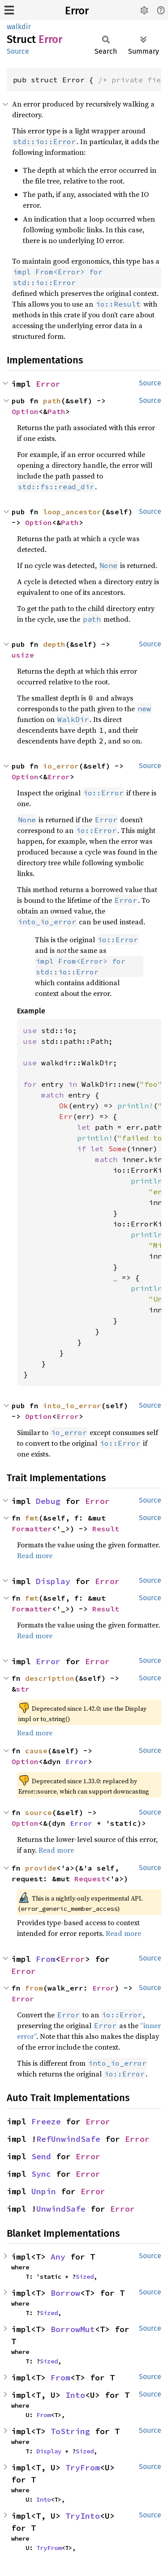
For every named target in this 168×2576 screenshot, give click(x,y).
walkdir (19, 26)
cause (36, 1750)
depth (54, 644)
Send (41, 2156)
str (23, 1688)
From (46, 1959)
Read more (34, 1555)
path (52, 400)
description (49, 1678)
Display (53, 1581)
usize (23, 654)
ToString (70, 2431)
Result (105, 1528)
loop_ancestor (72, 511)
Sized (85, 2277)
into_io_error (72, 1405)
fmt (32, 1517)
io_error (61, 765)
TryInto (82, 2516)
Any (58, 2256)
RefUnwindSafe (68, 2139)
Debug (48, 1501)
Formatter (32, 1528)
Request (90, 1878)
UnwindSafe (61, 2209)
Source (18, 51)
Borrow (65, 2293)
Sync (41, 2174)
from (34, 1987)
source (38, 1812)
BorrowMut (73, 2329)
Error (77, 10)
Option (25, 411)
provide (40, 1867)
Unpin (43, 2191)
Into (75, 2395)
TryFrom (82, 2467)
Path (56, 411)
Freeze (46, 2121)
